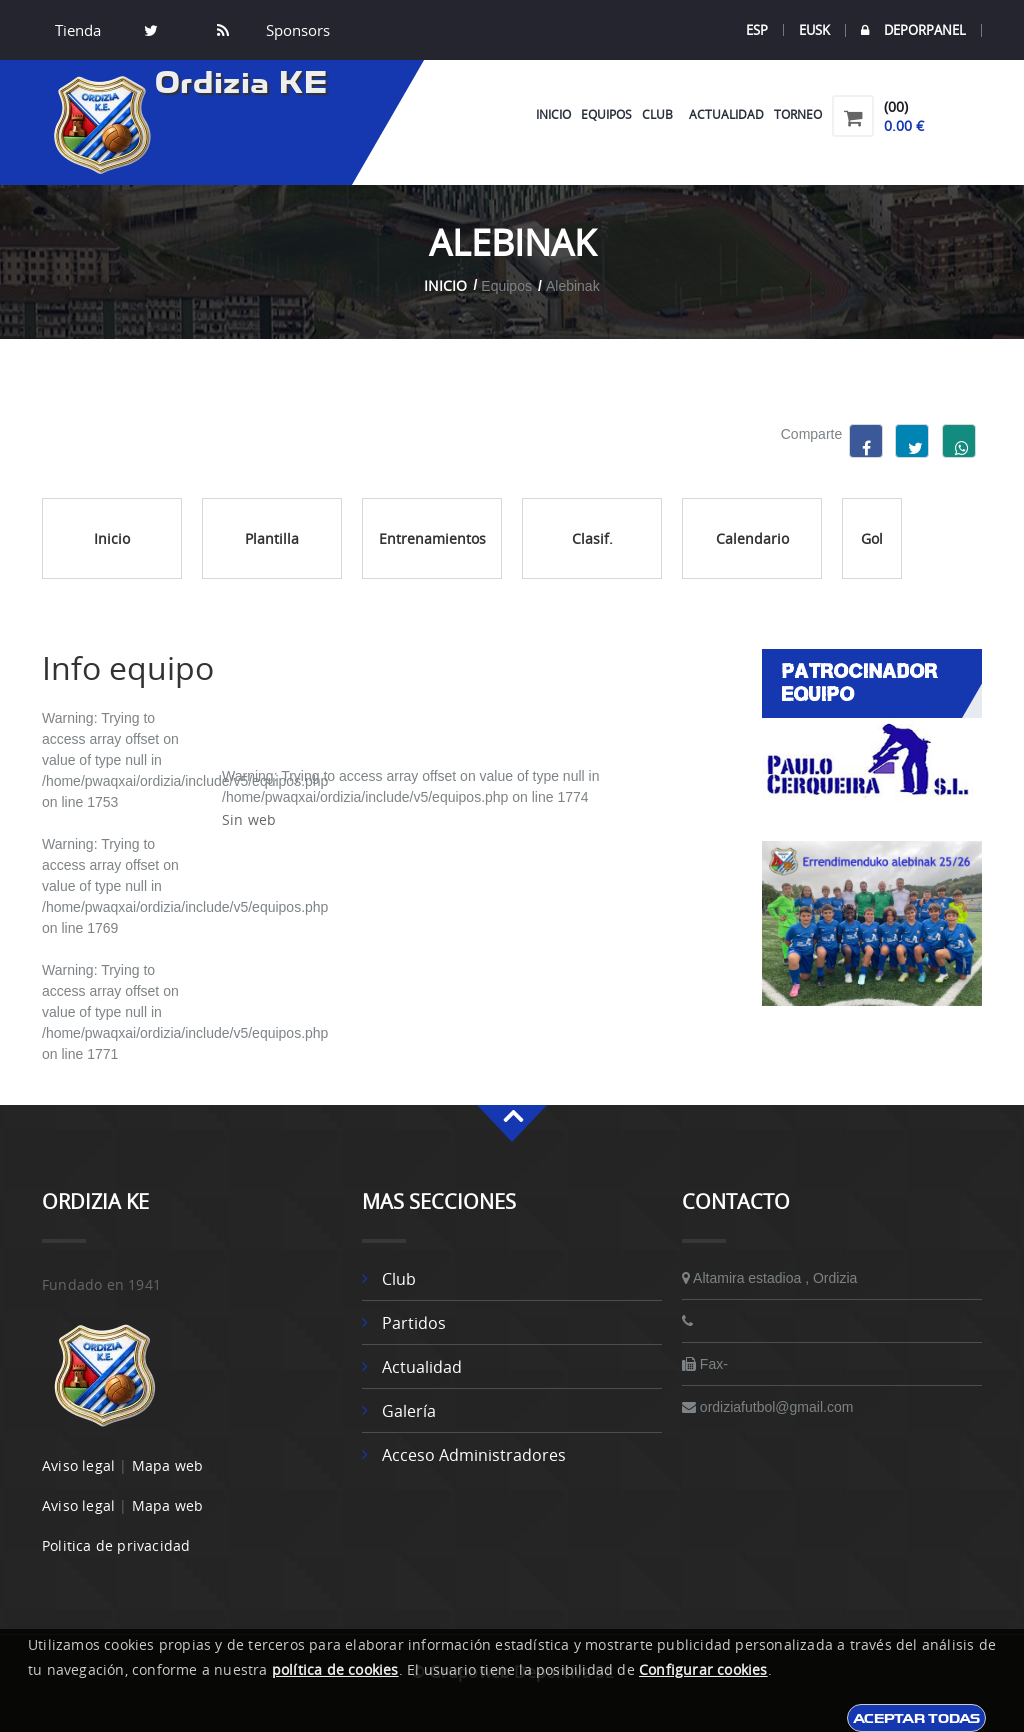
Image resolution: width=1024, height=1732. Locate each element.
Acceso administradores (474, 1455)
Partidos (414, 1323)
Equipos (606, 114)
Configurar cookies (703, 1669)
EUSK (814, 30)
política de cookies (335, 1669)
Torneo (798, 114)
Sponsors (296, 30)
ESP (757, 30)
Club (660, 114)
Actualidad (726, 114)
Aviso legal (78, 1465)
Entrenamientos (432, 538)
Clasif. (592, 538)
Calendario (752, 538)
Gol (872, 538)
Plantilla (272, 538)
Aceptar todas (916, 1718)
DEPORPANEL (913, 30)
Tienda (78, 30)
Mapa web (168, 1465)
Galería (409, 1411)
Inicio (553, 114)
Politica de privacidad (116, 1545)
